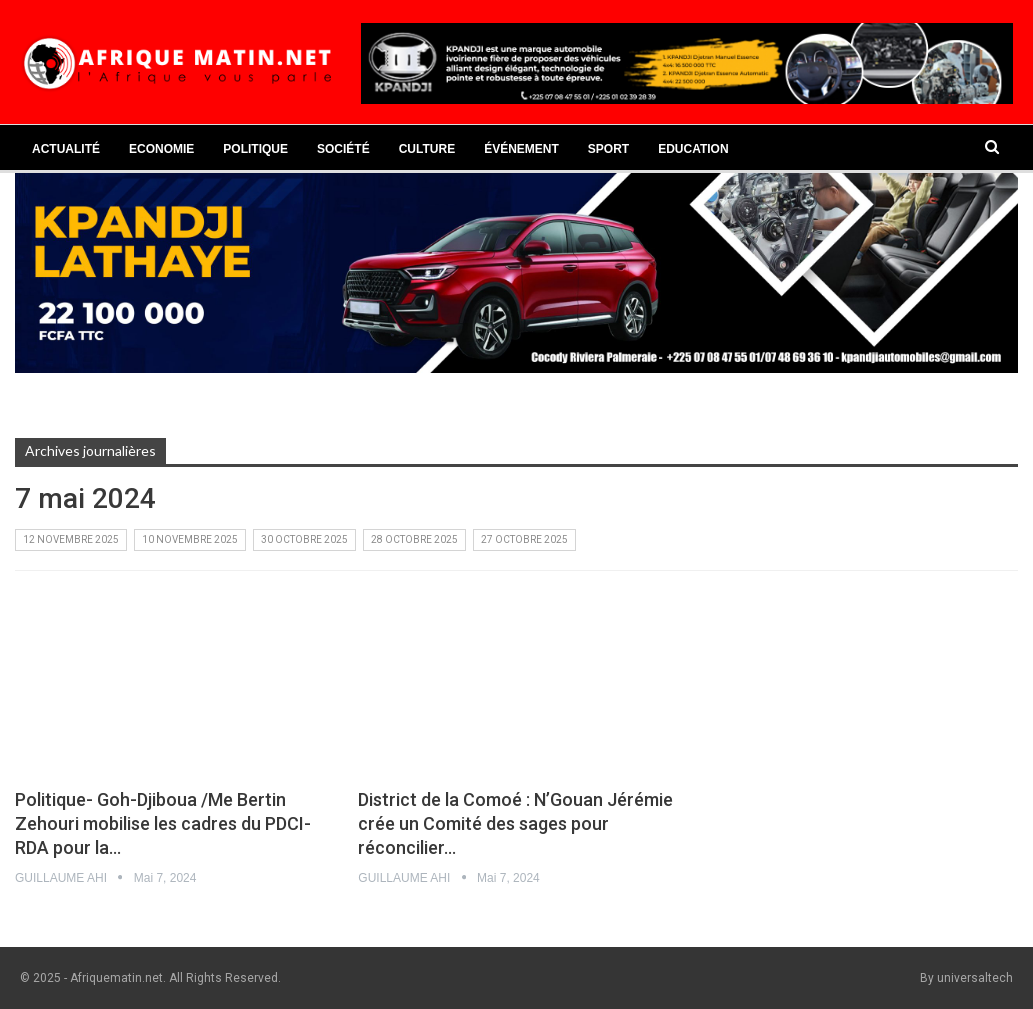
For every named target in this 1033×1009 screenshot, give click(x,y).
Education (693, 149)
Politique (255, 149)
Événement (521, 149)
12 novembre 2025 (71, 539)
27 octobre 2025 (524, 539)
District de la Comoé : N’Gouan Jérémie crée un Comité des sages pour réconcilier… (515, 823)
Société (343, 149)
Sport (608, 149)
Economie (161, 149)
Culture (427, 149)
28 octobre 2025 (414, 539)
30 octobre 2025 (304, 539)
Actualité (66, 149)
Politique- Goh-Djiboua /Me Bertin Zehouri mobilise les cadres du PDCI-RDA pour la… (163, 823)
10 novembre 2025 (190, 539)
